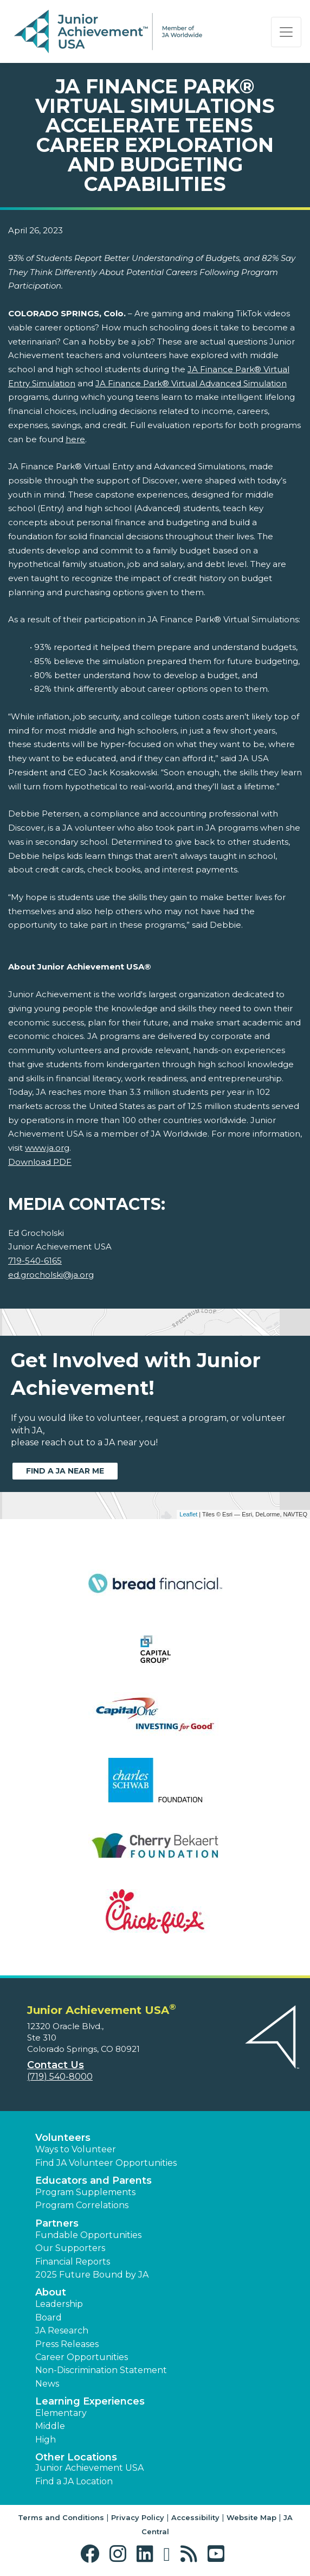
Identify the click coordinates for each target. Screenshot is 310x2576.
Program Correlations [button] (81, 2205)
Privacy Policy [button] (137, 2517)
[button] (92, 2554)
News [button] (47, 2384)
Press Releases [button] (67, 2344)
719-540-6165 (35, 1260)
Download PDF (40, 1162)
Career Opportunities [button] (81, 2357)
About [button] (50, 2292)
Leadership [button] (59, 2304)
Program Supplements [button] (85, 2192)
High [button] (45, 2439)
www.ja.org (47, 1148)
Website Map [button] (251, 2517)
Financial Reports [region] (72, 2261)
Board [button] (48, 2317)
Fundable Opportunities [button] (88, 2235)
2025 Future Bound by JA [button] (91, 2274)
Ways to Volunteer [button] (75, 2149)
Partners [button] (57, 2223)
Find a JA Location (74, 2481)
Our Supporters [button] (70, 2248)
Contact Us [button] (55, 2065)
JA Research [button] (61, 2330)
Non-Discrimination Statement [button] (101, 2370)
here (75, 439)
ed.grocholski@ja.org (51, 1275)
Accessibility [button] (195, 2517)
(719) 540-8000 (60, 2076)
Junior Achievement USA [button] (89, 2468)
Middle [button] (50, 2426)
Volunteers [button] (63, 2138)
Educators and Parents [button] (93, 2180)
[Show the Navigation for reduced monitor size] (286, 32)
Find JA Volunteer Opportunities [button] (106, 2163)
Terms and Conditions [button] (61, 2517)
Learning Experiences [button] (90, 2401)
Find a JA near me (65, 1471)
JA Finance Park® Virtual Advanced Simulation (191, 383)
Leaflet (188, 1514)
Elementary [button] (61, 2413)
